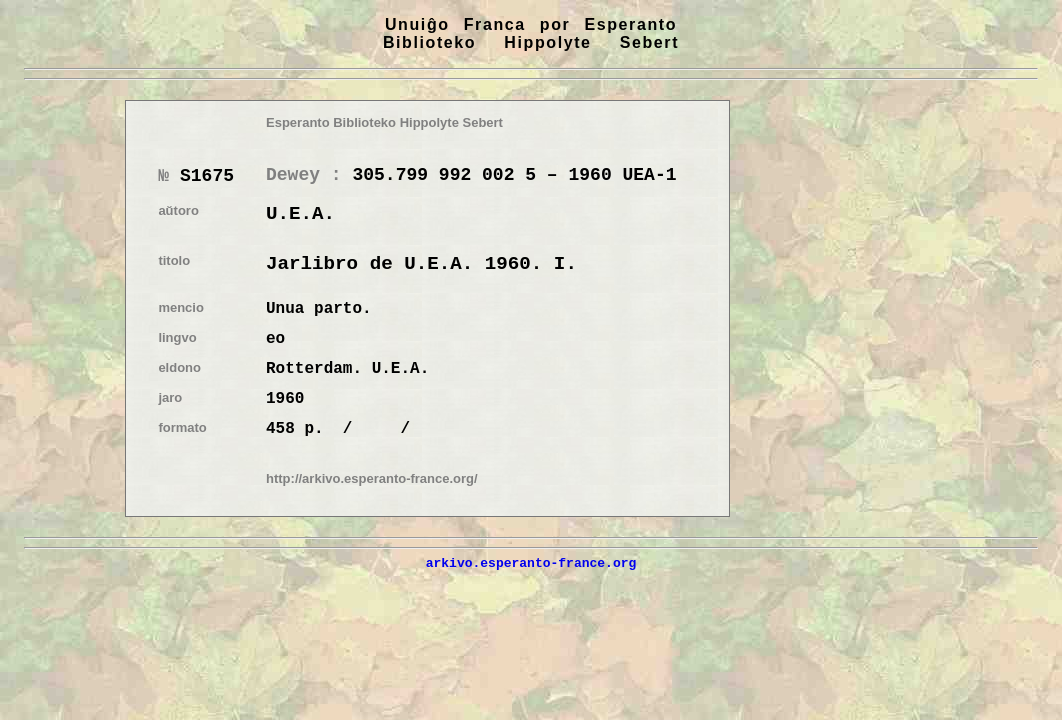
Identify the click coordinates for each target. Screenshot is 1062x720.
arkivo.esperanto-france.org (531, 563)
